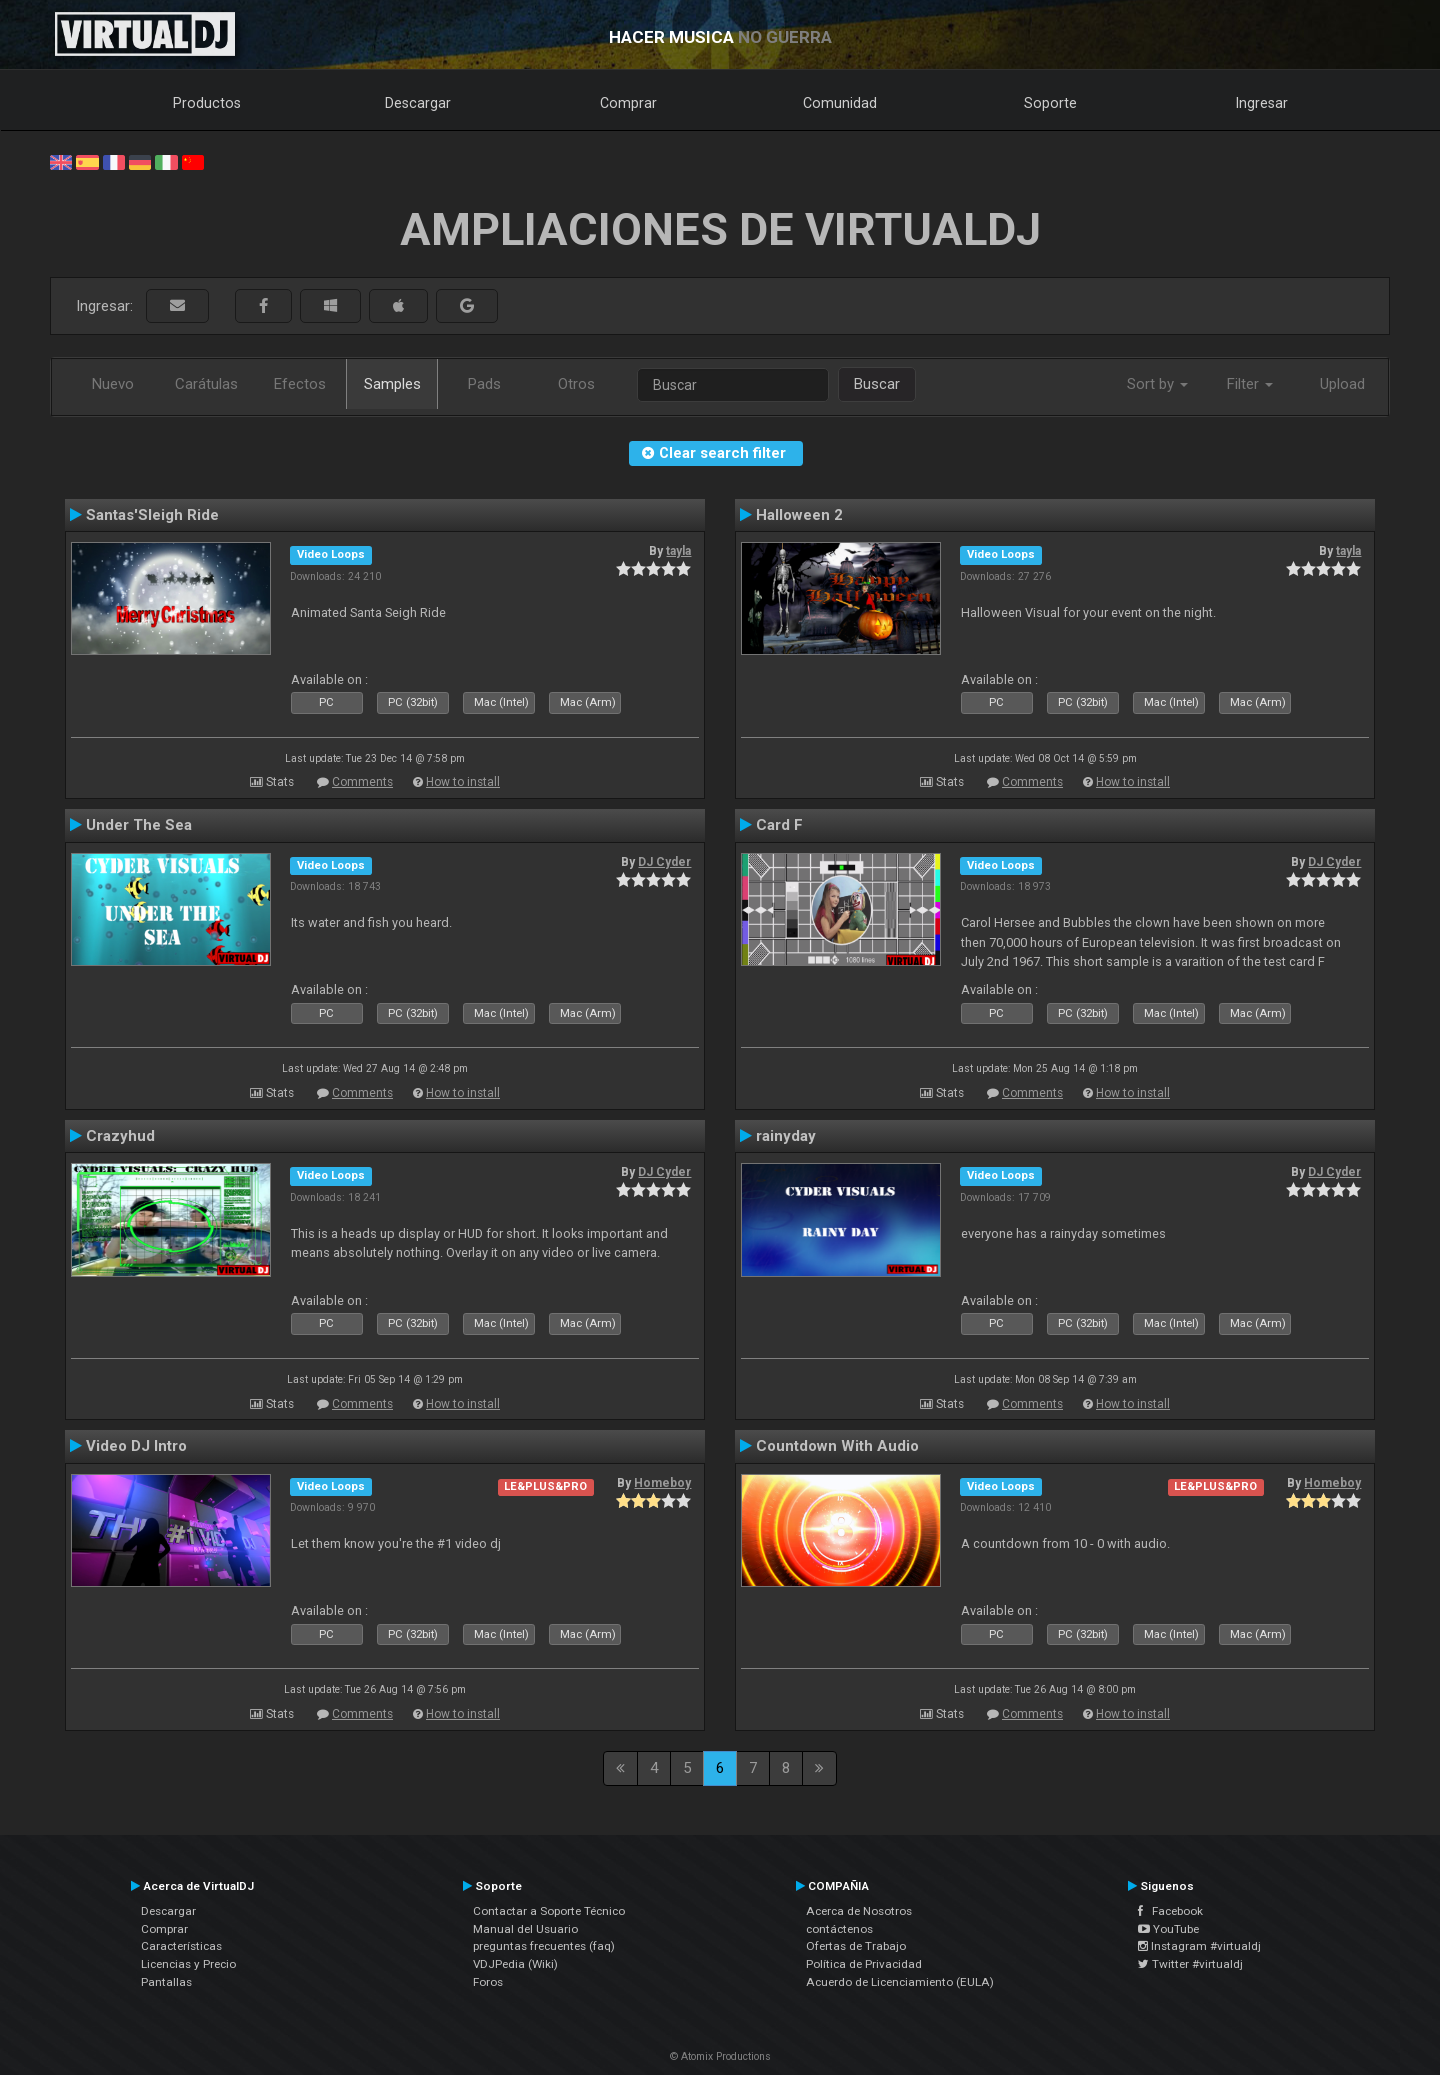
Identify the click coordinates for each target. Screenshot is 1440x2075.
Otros (576, 384)
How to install (463, 782)
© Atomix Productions (720, 2056)
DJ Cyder (664, 862)
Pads (484, 384)
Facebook (1170, 1911)
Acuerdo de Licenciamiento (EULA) (900, 1982)
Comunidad (840, 103)
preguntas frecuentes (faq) (544, 1946)
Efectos (300, 384)
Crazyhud (120, 1136)
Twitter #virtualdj (1190, 1964)
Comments (362, 782)
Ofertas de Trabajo (856, 1946)
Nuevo (113, 384)
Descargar (418, 103)
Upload (1342, 384)
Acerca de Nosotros (859, 1911)
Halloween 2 (799, 515)
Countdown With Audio (837, 1446)
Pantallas (166, 1982)
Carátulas (206, 384)
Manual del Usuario (525, 1929)
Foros (488, 1982)
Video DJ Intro (136, 1446)
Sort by (1157, 384)
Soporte (1050, 103)
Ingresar (1262, 103)
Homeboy (662, 1483)
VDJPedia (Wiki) (515, 1964)
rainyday (786, 1136)
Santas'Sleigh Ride (152, 515)
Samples (392, 384)
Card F (779, 825)
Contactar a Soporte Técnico (549, 1911)
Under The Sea (139, 825)
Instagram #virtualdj (1199, 1946)
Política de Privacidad (864, 1964)
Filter (1250, 384)
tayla (678, 551)
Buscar (877, 384)
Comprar (628, 103)
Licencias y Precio (188, 1964)
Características (181, 1946)
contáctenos (839, 1929)
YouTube (1168, 1929)
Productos (207, 103)
